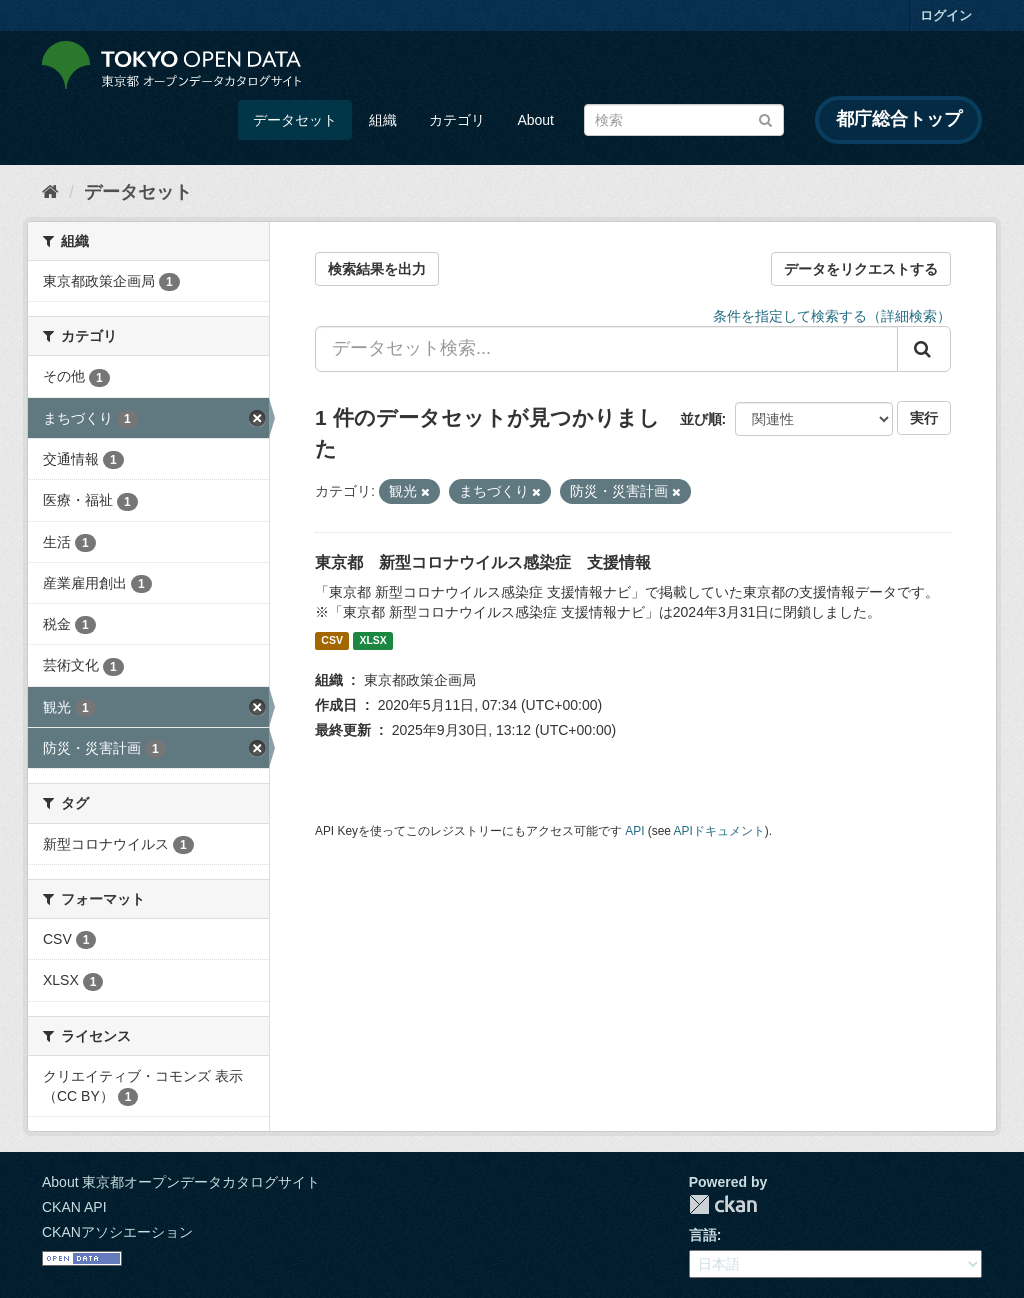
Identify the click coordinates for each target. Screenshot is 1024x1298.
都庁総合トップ (899, 119)
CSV (332, 641)
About (535, 120)
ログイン (946, 15)
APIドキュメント (719, 831)
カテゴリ (457, 120)
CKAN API (74, 1207)
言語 (703, 1235)
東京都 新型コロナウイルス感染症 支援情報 (483, 562)
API (634, 831)
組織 (383, 120)
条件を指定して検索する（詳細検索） (832, 316)
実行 (924, 418)
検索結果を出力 (377, 269)
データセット (295, 120)
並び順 (701, 419)
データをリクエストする (861, 269)
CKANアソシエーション (117, 1232)
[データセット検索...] (606, 349)
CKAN (723, 1204)
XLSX (372, 641)
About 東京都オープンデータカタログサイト (181, 1182)
